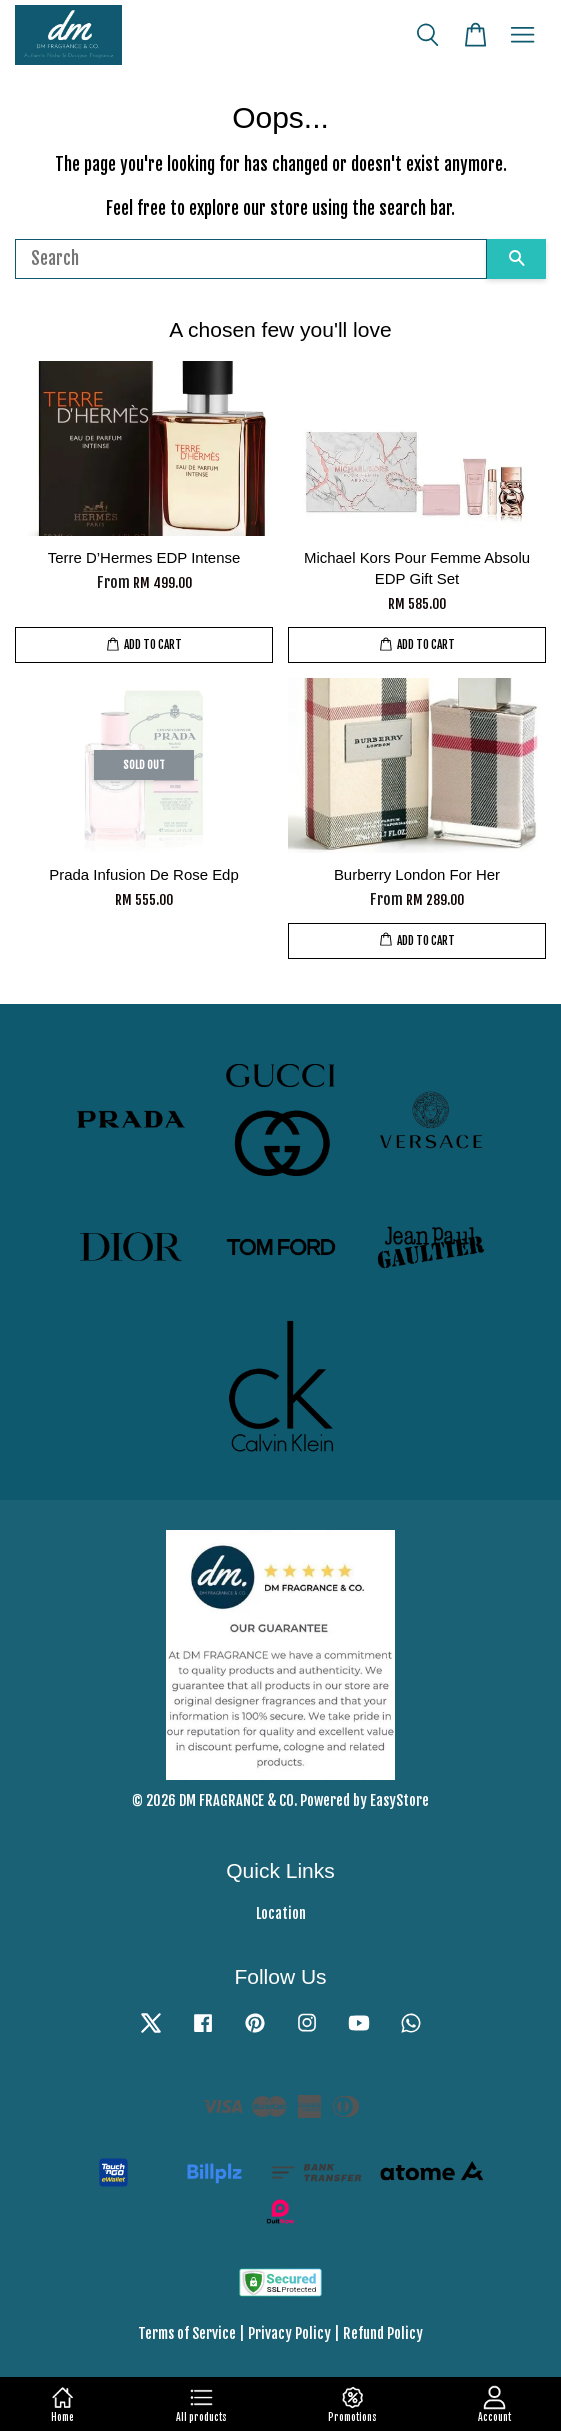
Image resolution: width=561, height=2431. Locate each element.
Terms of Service (187, 2333)
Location (281, 1913)
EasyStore (399, 1800)
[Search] (251, 259)
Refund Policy (383, 2333)
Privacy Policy (289, 2333)
